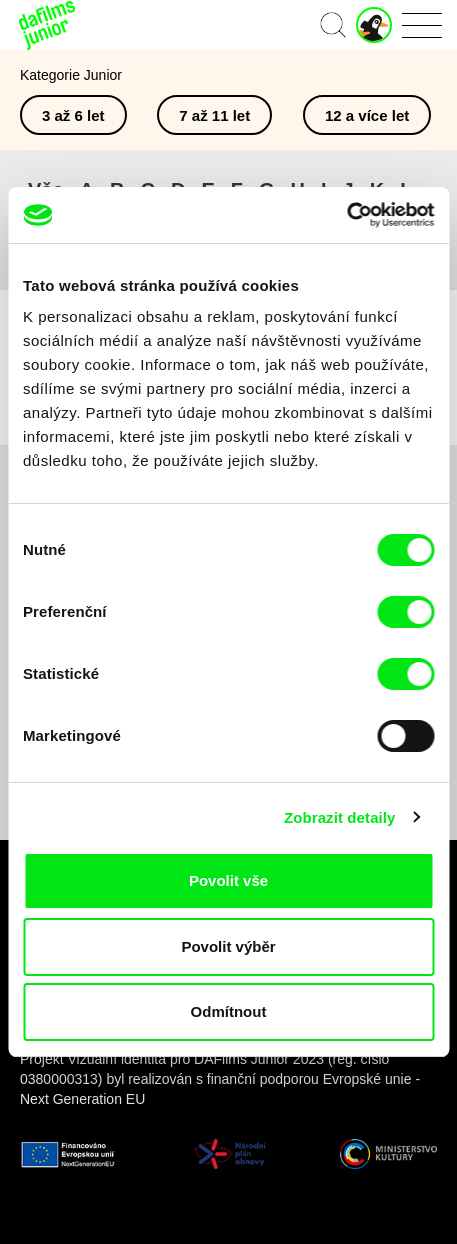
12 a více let (367, 115)
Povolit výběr (228, 946)
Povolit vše (228, 880)
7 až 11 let (214, 115)
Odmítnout (229, 1011)
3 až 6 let (73, 115)
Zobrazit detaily (340, 817)
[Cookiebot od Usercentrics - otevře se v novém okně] (346, 215)
